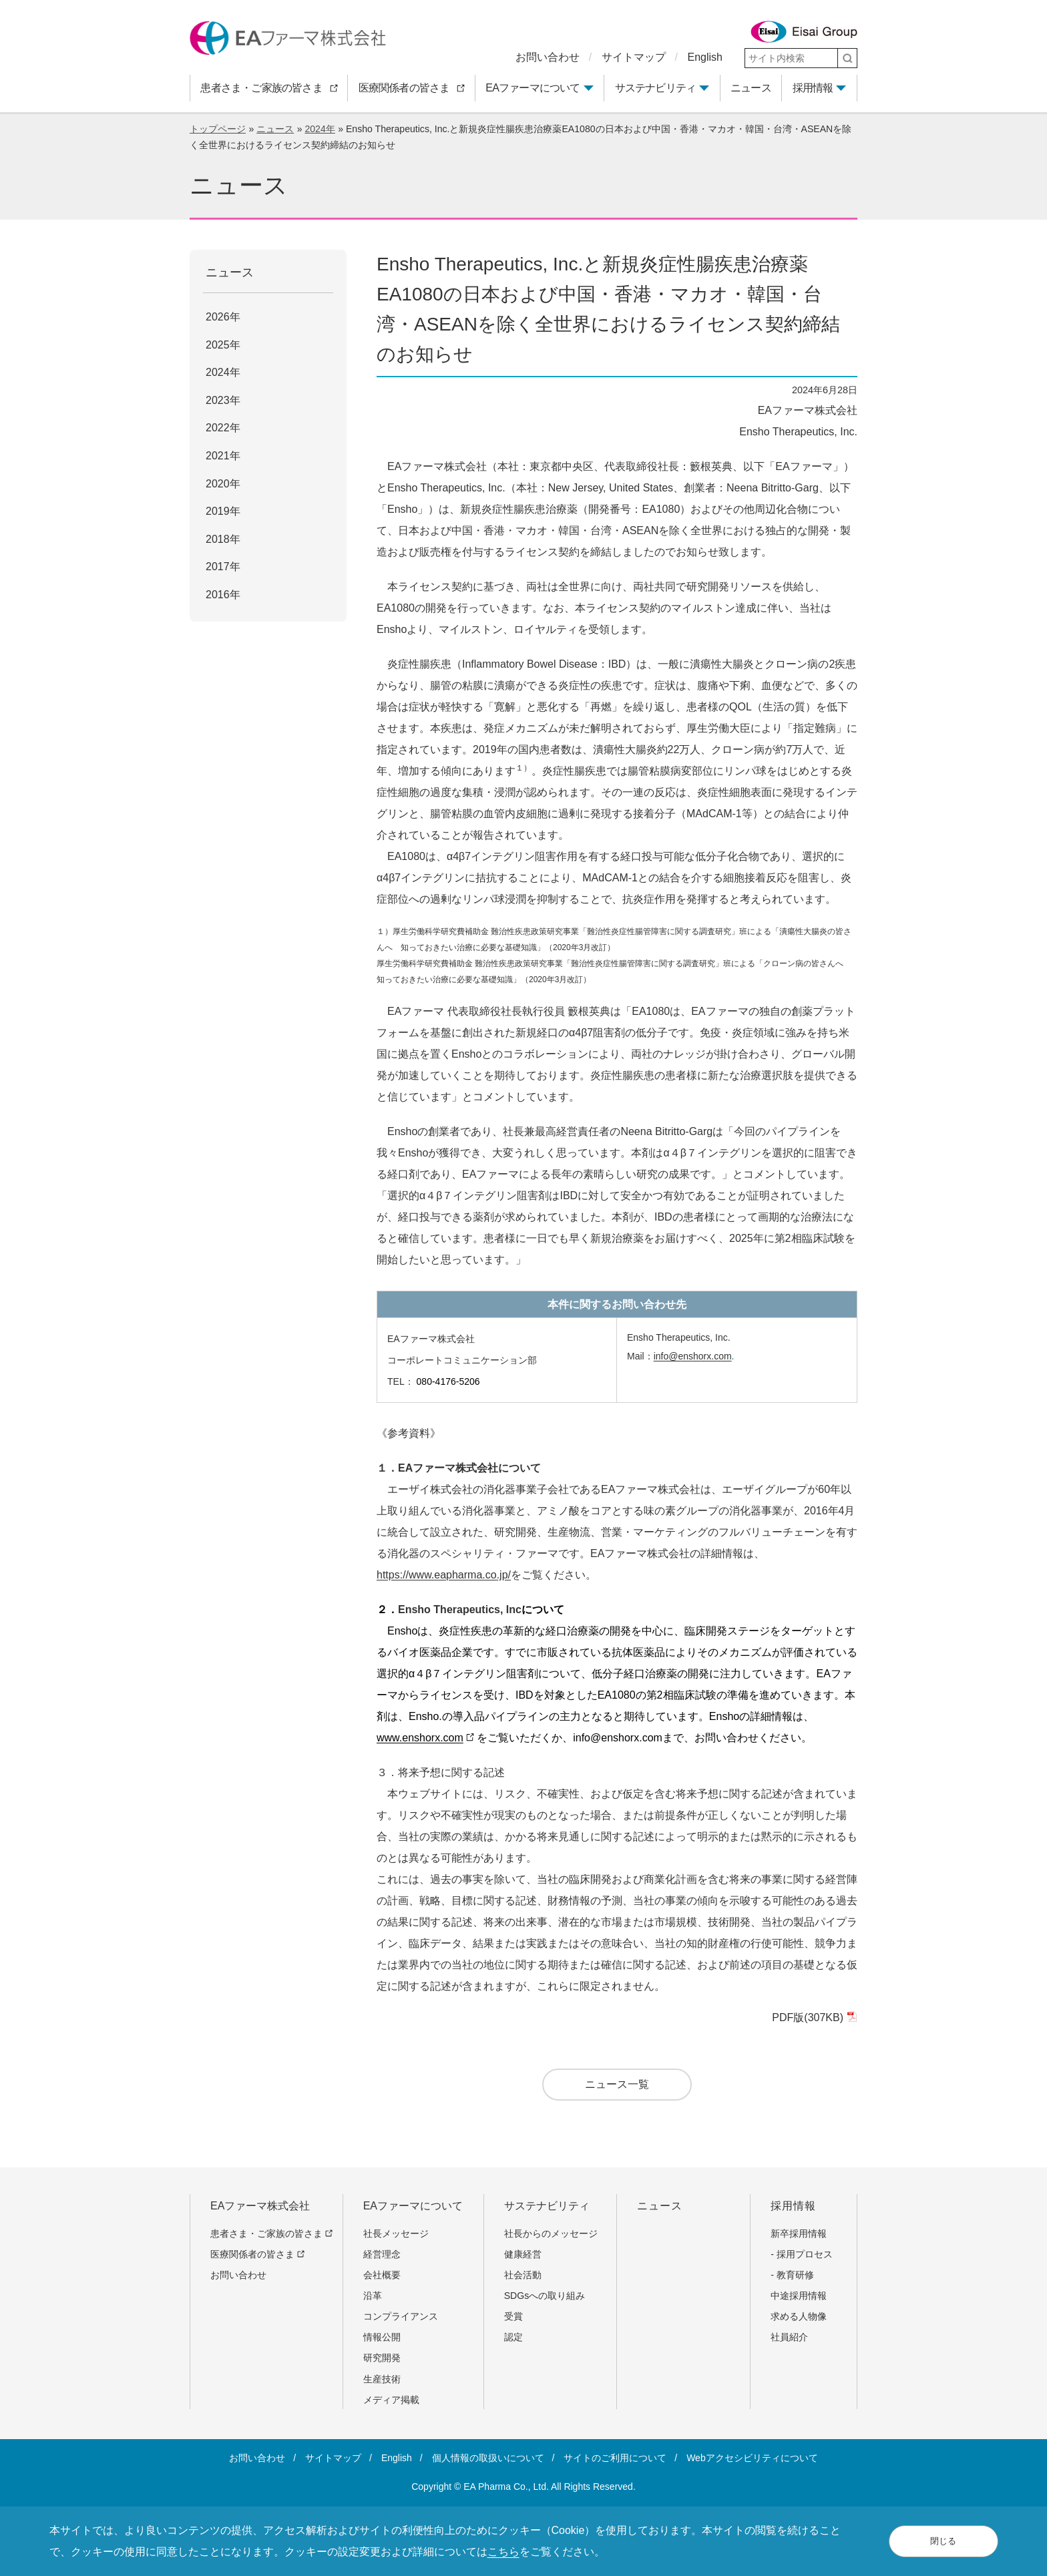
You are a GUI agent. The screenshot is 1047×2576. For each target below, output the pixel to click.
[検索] (847, 58)
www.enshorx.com (425, 1737)
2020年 (223, 483)
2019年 (223, 511)
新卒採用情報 (799, 2233)
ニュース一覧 (617, 2084)
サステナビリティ (655, 87)
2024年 (319, 129)
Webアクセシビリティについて (752, 2457)
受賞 (513, 2316)
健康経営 (523, 2254)
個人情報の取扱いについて (488, 2457)
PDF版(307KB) (813, 2017)
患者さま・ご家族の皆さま (271, 2233)
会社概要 (382, 2275)
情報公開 (382, 2337)
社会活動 (523, 2275)
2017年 (223, 566)
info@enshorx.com (693, 1356)
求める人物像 (799, 2316)
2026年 (223, 317)
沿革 (372, 2295)
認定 (513, 2337)
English (705, 57)
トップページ (218, 129)
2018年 (223, 539)
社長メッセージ (396, 2233)
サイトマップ (634, 57)
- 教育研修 (792, 2275)
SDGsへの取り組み (545, 2295)
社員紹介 (789, 2337)
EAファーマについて (532, 87)
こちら (503, 2551)
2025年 (223, 345)
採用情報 (813, 87)
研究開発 (382, 2357)
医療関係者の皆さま (257, 2254)
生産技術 (382, 2379)
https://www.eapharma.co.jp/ (444, 1574)
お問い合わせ (547, 57)
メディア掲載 (391, 2399)
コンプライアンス (400, 2316)
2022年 (223, 427)
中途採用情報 (799, 2295)
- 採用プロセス (802, 2254)
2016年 (223, 594)
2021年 (223, 455)
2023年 (223, 400)
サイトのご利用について (615, 2457)
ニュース (275, 129)
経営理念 (382, 2254)
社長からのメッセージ (551, 2233)
